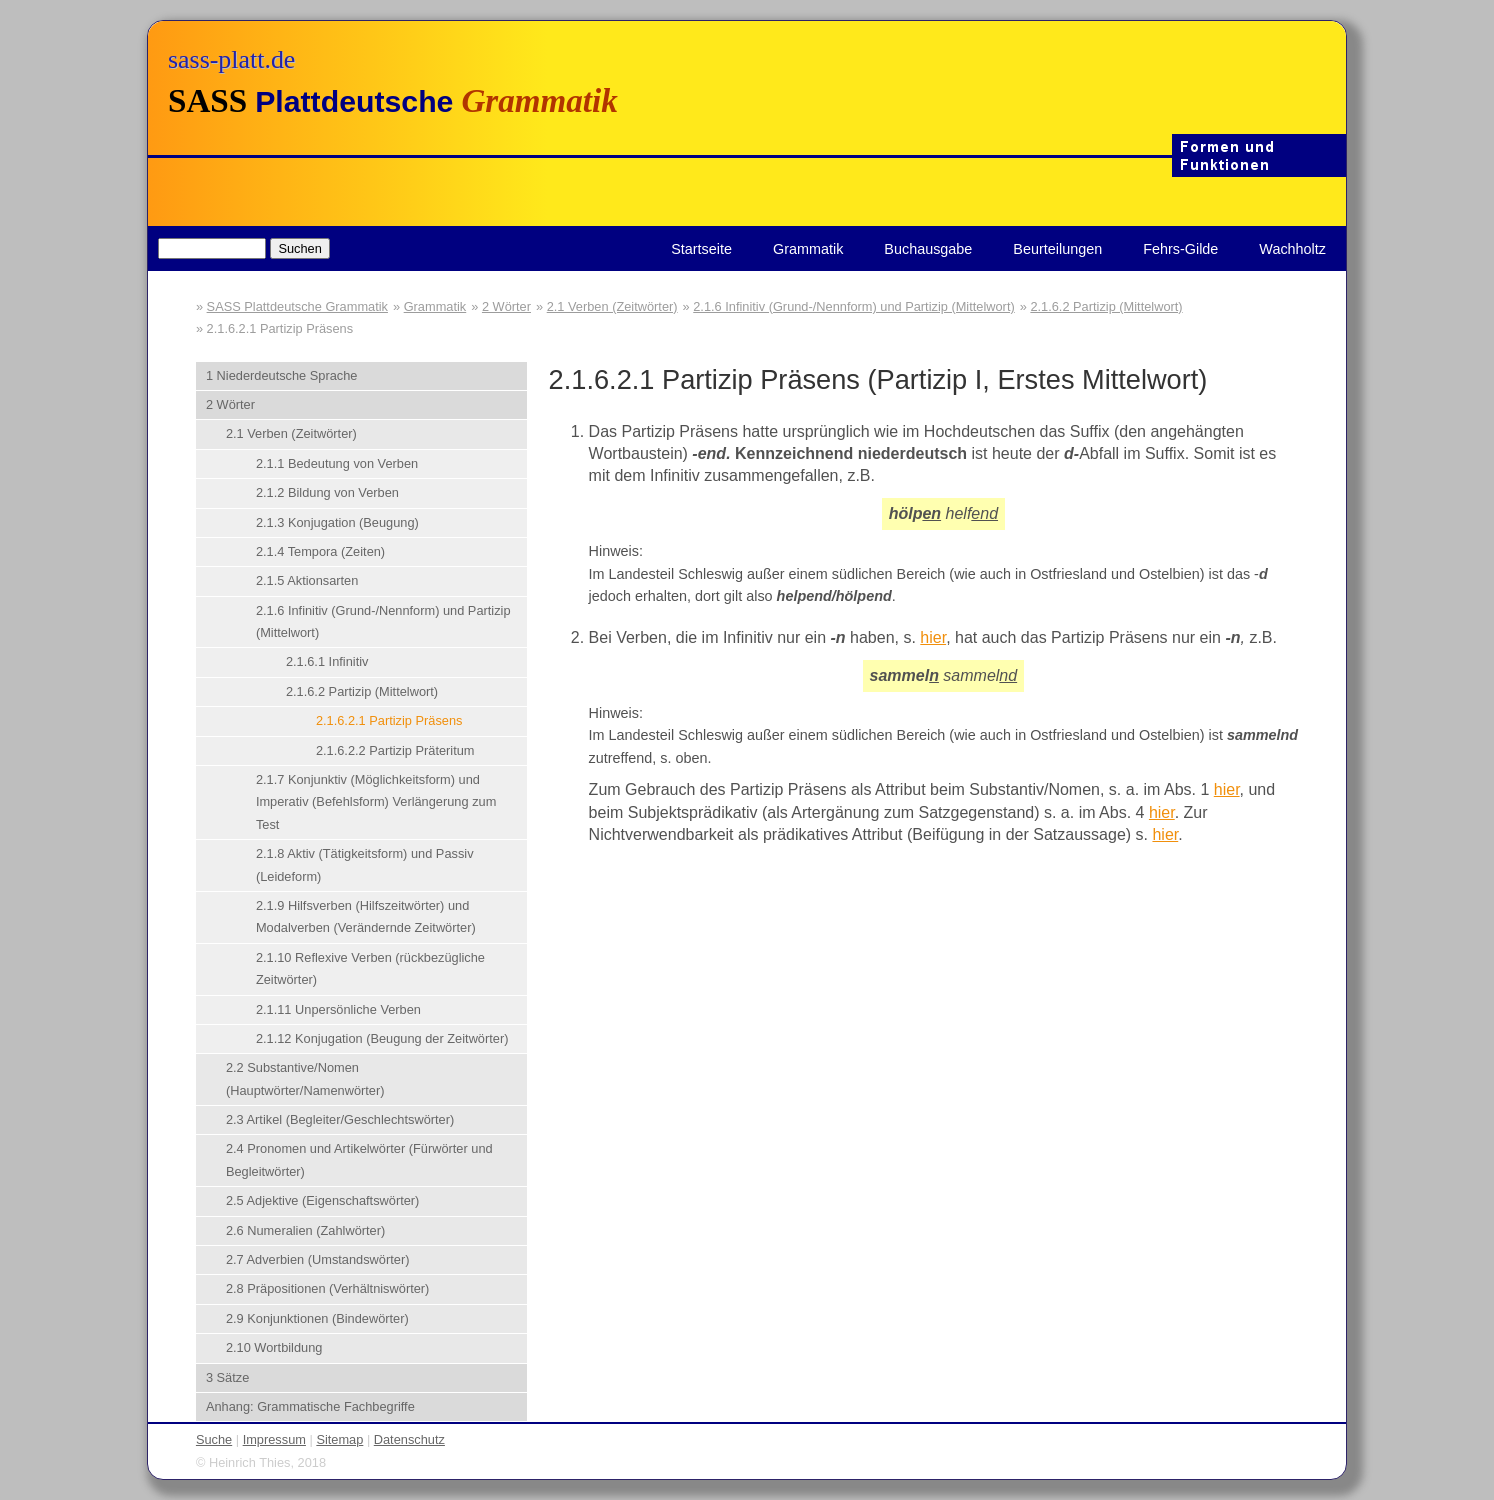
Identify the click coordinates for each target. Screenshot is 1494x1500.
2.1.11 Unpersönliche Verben (338, 1009)
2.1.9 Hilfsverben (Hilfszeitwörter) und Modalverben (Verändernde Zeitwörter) (366, 916)
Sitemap (339, 1439)
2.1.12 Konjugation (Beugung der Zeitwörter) (382, 1038)
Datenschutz (409, 1439)
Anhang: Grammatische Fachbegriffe (310, 1406)
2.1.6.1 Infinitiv (327, 661)
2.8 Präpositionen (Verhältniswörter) (327, 1288)
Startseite (701, 249)
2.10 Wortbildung (274, 1347)
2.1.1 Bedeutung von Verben (337, 463)
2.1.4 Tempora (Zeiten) (320, 551)
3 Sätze (227, 1377)
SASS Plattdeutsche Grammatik (297, 306)
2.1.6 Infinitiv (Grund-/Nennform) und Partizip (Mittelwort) (853, 306)
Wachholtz (1292, 249)
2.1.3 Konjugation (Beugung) (337, 522)
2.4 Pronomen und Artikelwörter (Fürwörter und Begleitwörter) (359, 1159)
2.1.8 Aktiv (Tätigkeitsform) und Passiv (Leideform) (365, 864)
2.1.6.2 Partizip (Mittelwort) (1106, 306)
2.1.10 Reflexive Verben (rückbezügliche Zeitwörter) (370, 968)
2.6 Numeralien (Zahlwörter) (305, 1230)
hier (933, 637)
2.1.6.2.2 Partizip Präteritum (395, 750)
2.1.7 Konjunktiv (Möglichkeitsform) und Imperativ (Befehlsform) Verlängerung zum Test (376, 802)
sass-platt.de (231, 59)
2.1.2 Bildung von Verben (327, 492)
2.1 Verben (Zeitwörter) (612, 306)
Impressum (274, 1439)
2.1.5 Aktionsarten (307, 580)
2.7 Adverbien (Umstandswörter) (318, 1259)
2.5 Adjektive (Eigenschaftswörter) (322, 1200)
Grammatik (808, 249)
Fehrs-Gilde (1180, 249)
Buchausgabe (928, 249)
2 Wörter (506, 306)
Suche (214, 1439)
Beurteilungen (1057, 249)
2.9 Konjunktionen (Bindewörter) (317, 1318)
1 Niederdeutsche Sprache (282, 375)
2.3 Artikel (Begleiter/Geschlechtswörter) (340, 1119)
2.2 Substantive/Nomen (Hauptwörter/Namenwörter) (305, 1078)
